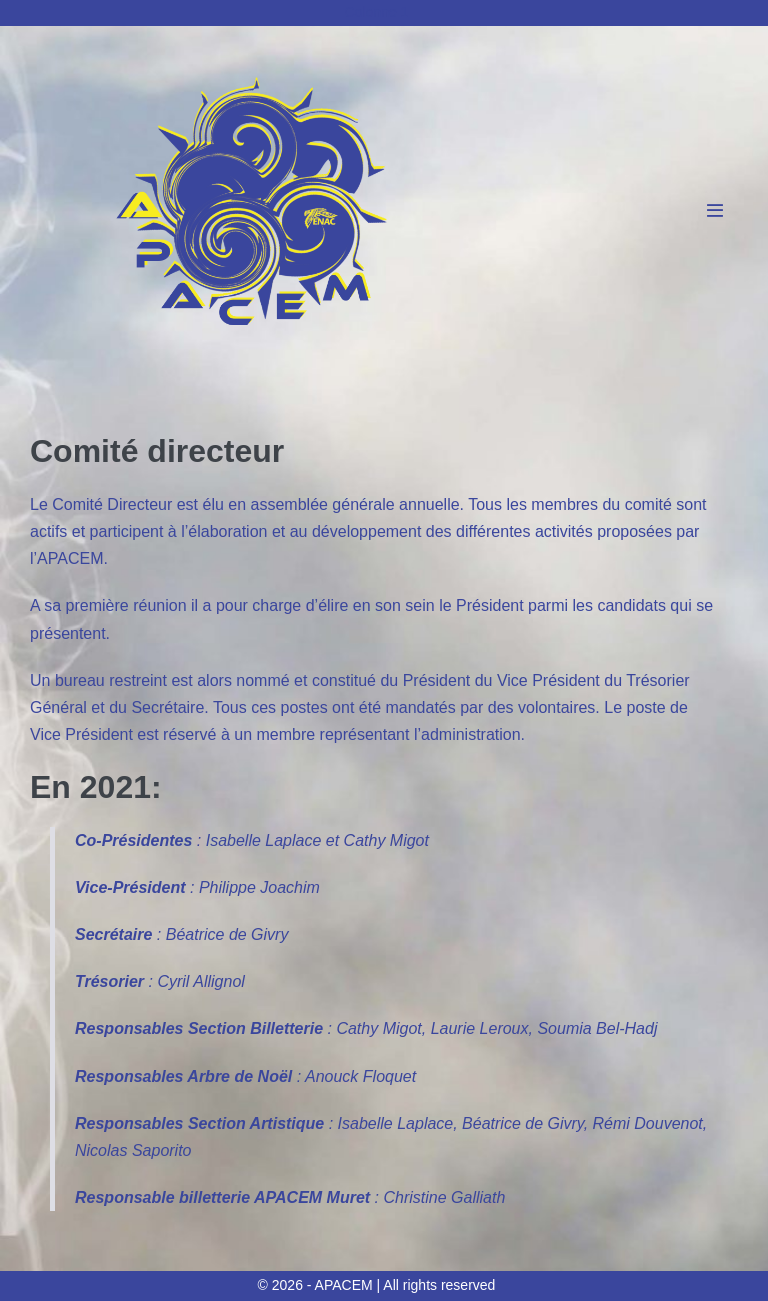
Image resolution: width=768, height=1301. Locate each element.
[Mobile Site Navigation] (715, 210)
